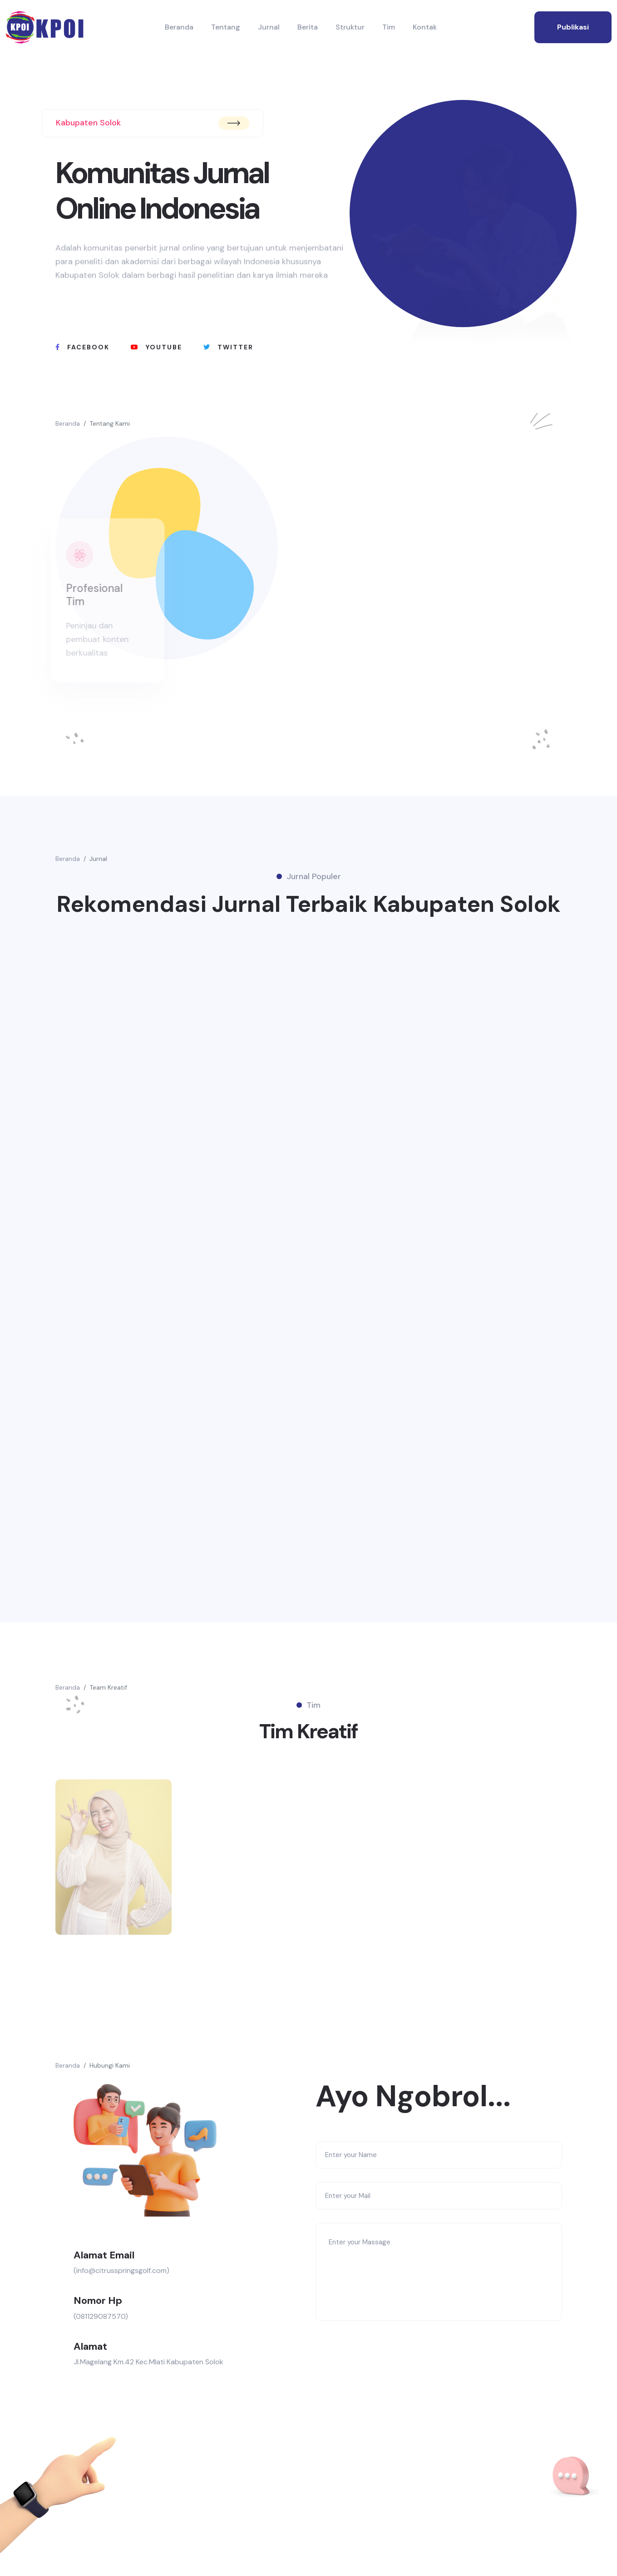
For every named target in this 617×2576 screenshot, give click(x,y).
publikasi (573, 27)
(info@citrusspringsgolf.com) (121, 2270)
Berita (307, 27)
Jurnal (269, 27)
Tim (388, 27)
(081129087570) (101, 2316)
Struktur (350, 27)
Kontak (425, 27)
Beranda (179, 27)
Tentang (225, 27)
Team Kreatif (108, 1687)
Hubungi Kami (109, 2065)
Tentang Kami (109, 423)
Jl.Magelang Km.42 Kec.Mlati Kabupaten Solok (148, 2362)
